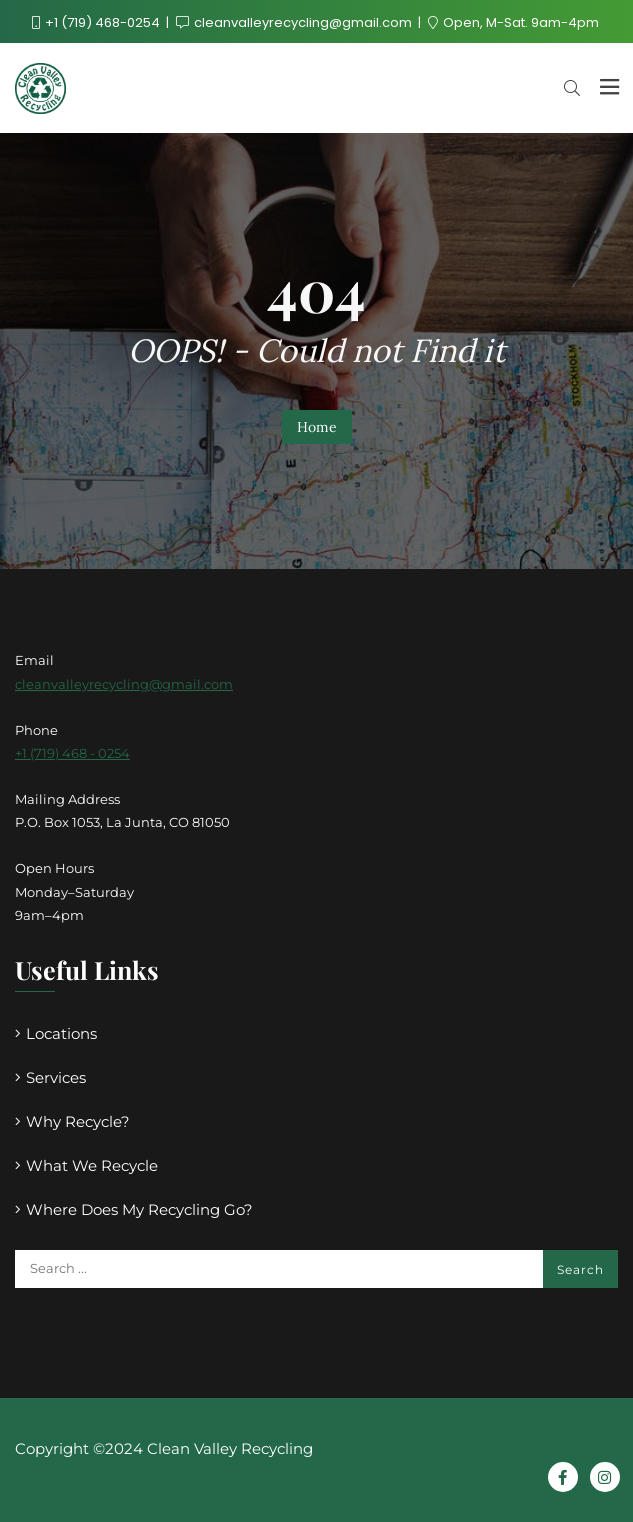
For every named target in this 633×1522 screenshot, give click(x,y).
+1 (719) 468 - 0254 (72, 753)
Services (56, 1077)
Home (317, 427)
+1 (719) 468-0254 (97, 22)
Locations (61, 1033)
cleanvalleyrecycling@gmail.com (295, 22)
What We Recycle (92, 1165)
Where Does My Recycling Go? (139, 1209)
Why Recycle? (78, 1121)
